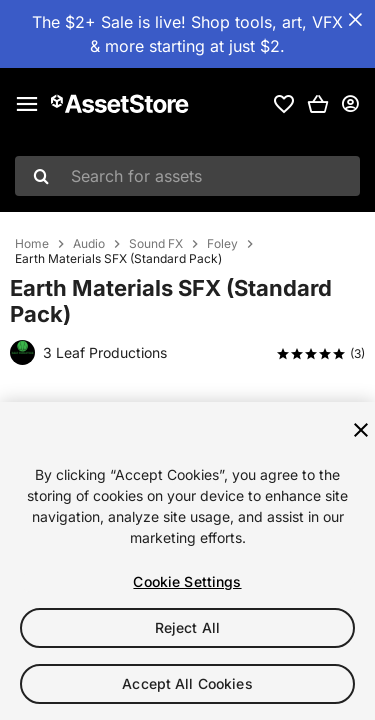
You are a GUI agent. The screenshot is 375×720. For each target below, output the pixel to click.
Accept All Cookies (187, 683)
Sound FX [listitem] (156, 244)
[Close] (361, 430)
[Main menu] (27, 104)
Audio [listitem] (89, 244)
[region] (187, 561)
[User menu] (350, 104)
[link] (284, 104)
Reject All (187, 627)
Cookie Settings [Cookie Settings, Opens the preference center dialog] (187, 581)
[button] (318, 104)
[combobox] (187, 176)
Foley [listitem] (222, 244)
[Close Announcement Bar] (355, 20)
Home (32, 244)
